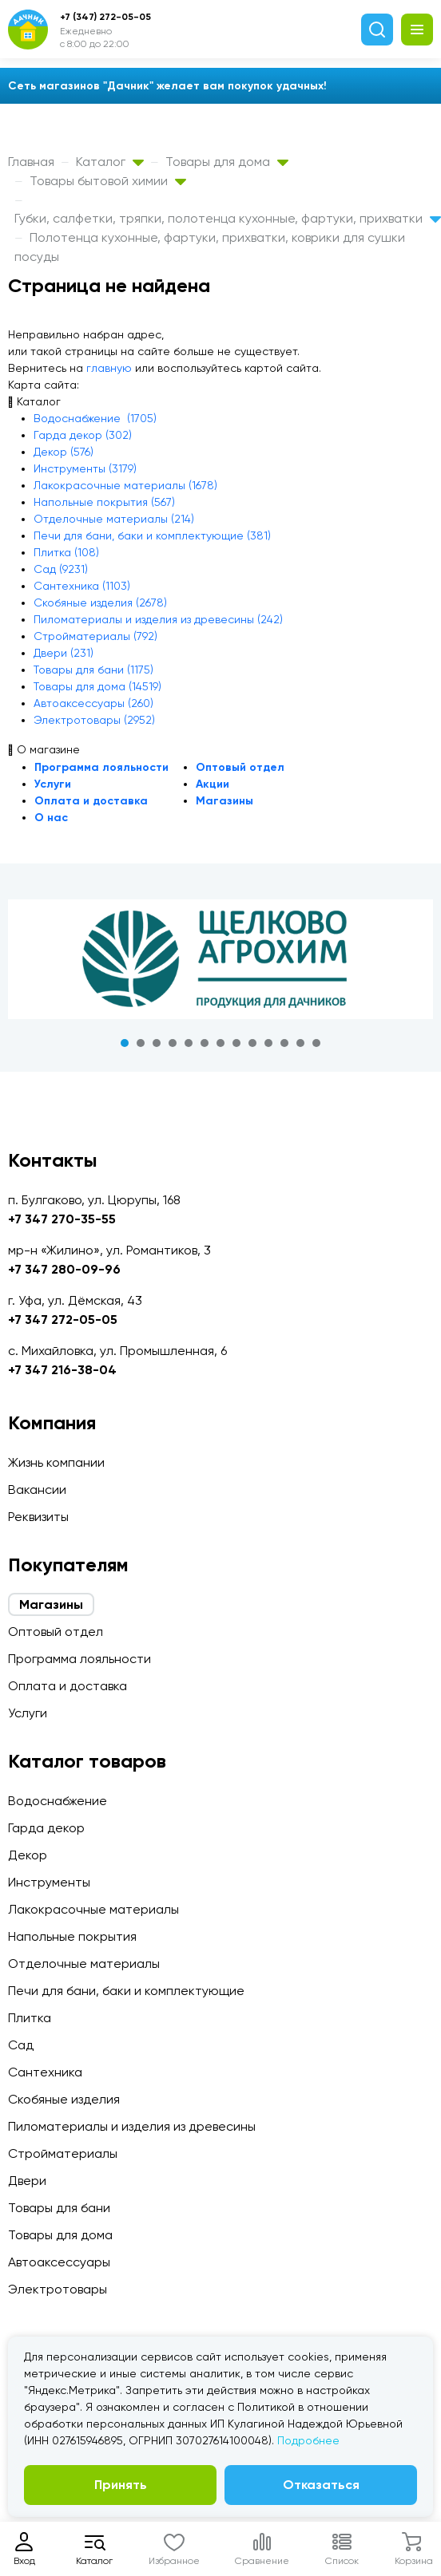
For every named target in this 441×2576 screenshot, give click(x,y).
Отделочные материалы (84, 1963)
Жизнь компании (56, 1462)
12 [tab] (300, 1043)
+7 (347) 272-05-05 (105, 16)
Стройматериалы (62, 2153)
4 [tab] (173, 1043)
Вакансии (37, 1489)
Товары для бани (59, 2207)
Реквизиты (38, 1516)
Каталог (110, 161)
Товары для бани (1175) (93, 669)
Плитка (29, 2017)
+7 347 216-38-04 (62, 1369)
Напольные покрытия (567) (104, 502)
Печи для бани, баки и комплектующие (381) (152, 535)
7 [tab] (220, 1043)
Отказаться (321, 2484)
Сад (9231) (61, 569)
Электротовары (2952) (94, 719)
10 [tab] (268, 1043)
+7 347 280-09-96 (64, 1269)
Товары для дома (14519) (97, 686)
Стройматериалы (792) (95, 636)
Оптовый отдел (240, 767)
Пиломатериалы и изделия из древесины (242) (158, 619)
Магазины (224, 801)
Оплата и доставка (91, 801)
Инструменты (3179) (85, 468)
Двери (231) (63, 652)
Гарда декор (46, 1827)
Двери (27, 2180)
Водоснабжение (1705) (95, 418)
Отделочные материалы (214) (114, 518)
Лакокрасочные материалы (93, 1909)
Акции (212, 784)
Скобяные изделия (64, 2099)
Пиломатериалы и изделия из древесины (132, 2126)
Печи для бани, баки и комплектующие (126, 1990)
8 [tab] (236, 1043)
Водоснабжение (57, 1800)
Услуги (52, 784)
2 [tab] (141, 1043)
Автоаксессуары (59, 2262)
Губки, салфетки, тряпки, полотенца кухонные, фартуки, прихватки (227, 218)
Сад (21, 2045)
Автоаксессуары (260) (93, 703)
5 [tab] (189, 1043)
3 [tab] (157, 1043)
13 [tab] (316, 1043)
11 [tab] (284, 1043)
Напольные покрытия (72, 1936)
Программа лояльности (101, 767)
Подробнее (308, 2440)
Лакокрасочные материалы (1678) (125, 485)
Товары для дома (226, 161)
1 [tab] (125, 1043)
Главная (31, 161)
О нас (51, 817)
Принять (120, 2484)
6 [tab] (205, 1043)
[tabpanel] (220, 959)
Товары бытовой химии (108, 180)
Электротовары (57, 2289)
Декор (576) (63, 451)
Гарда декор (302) (83, 435)
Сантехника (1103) (82, 585)
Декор (27, 1855)
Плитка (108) (66, 552)
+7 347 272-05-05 (62, 1319)
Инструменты (49, 1882)
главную (109, 368)
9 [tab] (252, 1043)
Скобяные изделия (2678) (100, 602)
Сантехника (45, 2072)
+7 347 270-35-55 (62, 1219)
